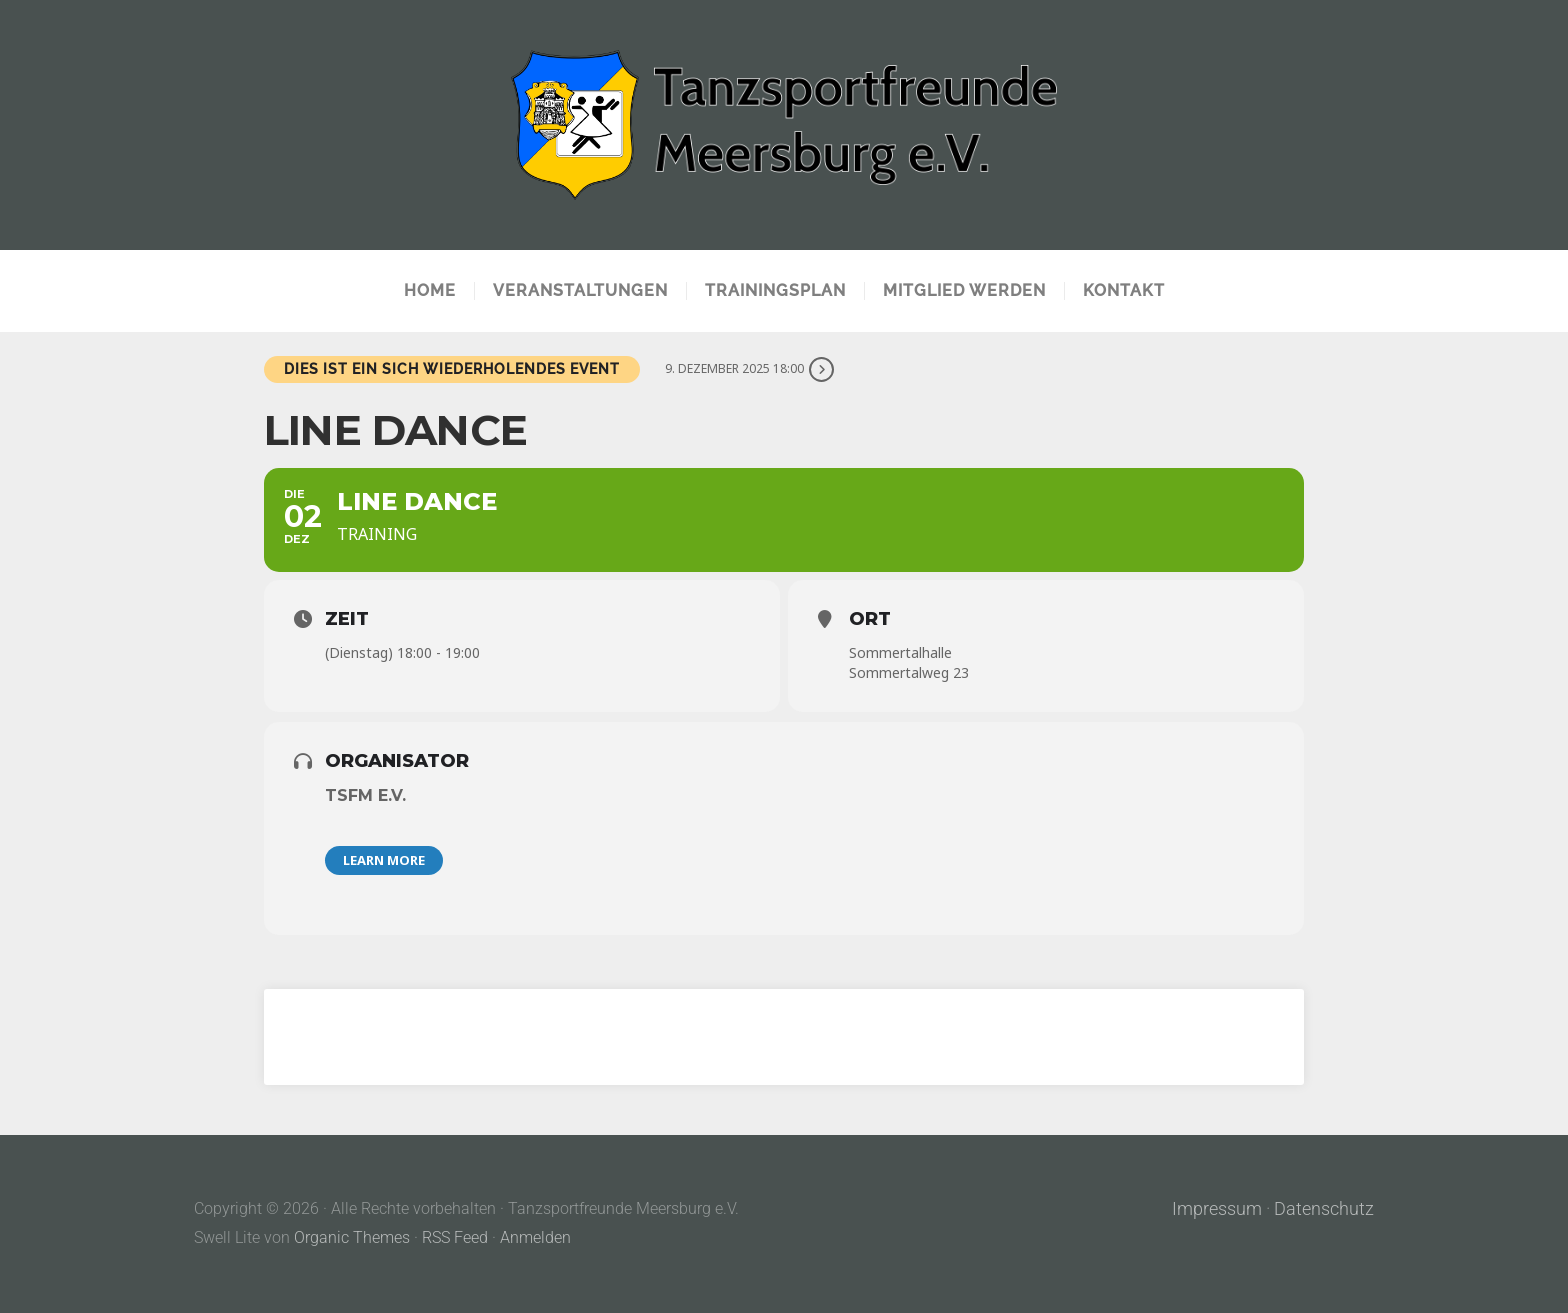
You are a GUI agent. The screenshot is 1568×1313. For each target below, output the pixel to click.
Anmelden (535, 1237)
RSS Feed (455, 1237)
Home (430, 291)
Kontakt (1124, 291)
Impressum (1217, 1209)
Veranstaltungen (580, 291)
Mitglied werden (964, 291)
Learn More (384, 860)
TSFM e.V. (365, 795)
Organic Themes (352, 1237)
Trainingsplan (775, 291)
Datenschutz (1324, 1209)
